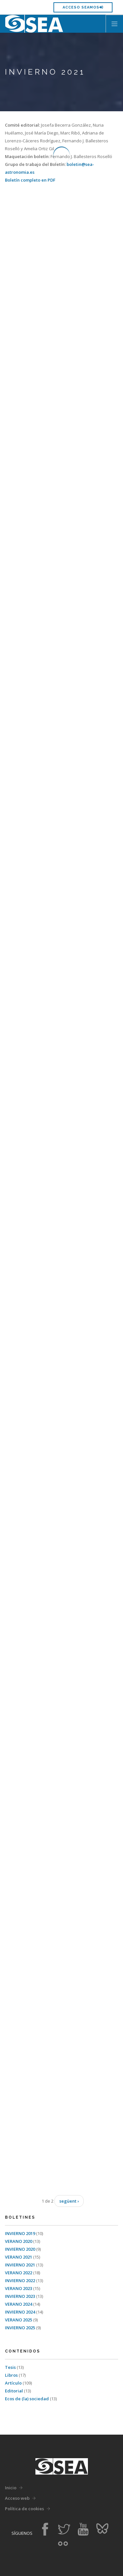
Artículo (14, 2383)
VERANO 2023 (19, 2288)
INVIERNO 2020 (20, 2249)
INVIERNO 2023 (20, 2296)
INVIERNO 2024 (20, 2312)
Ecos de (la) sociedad (27, 2399)
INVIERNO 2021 (20, 2265)
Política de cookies (24, 2509)
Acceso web (17, 2498)
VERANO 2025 (19, 2320)
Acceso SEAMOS (83, 7)
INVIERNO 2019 (20, 2233)
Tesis (11, 2367)
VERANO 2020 (19, 2241)
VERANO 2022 (19, 2273)
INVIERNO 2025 (20, 2328)
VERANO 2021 (19, 2257)
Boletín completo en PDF (30, 180)
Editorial (14, 2391)
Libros (12, 2375)
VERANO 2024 (19, 2304)
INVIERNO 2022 (20, 2280)
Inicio (10, 2488)
